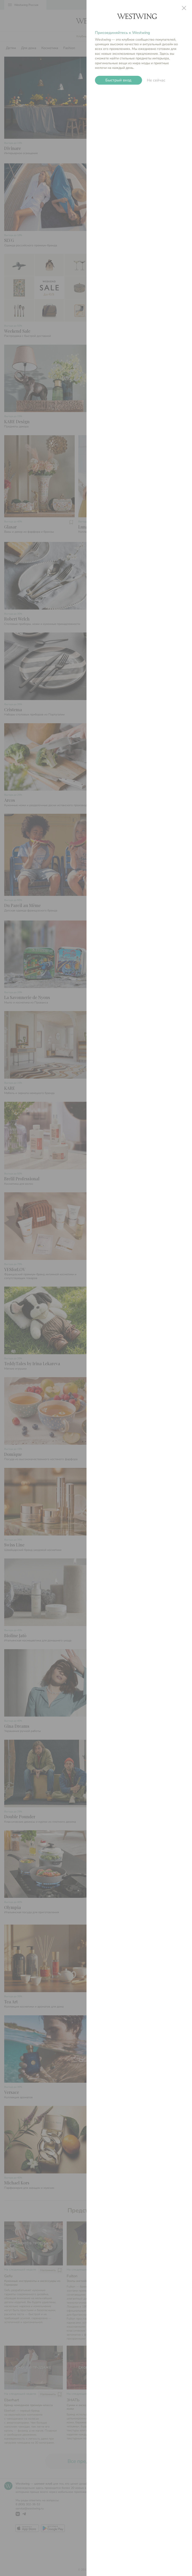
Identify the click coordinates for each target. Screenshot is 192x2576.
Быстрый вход (118, 80)
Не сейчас (156, 80)
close (184, 8)
